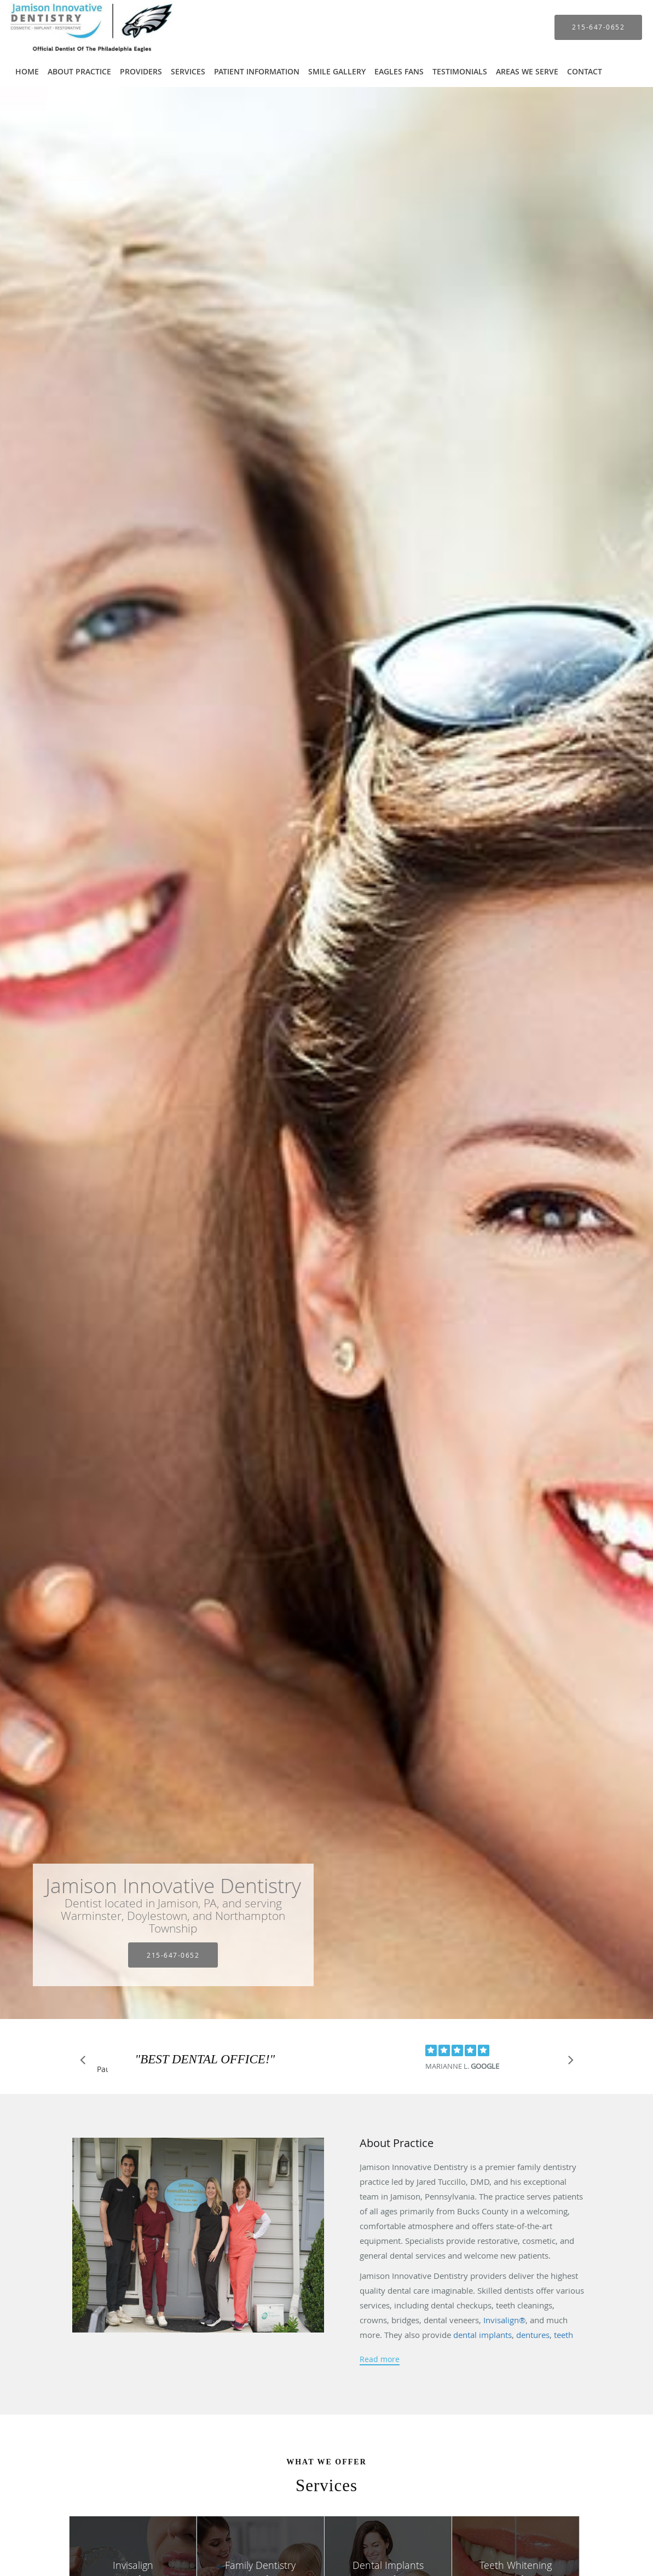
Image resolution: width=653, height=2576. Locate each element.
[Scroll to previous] (86, 2063)
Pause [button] (102, 2070)
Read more (380, 2359)
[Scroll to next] (568, 2063)
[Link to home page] (82, 27)
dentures (533, 2334)
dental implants (482, 2334)
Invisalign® (503, 2319)
